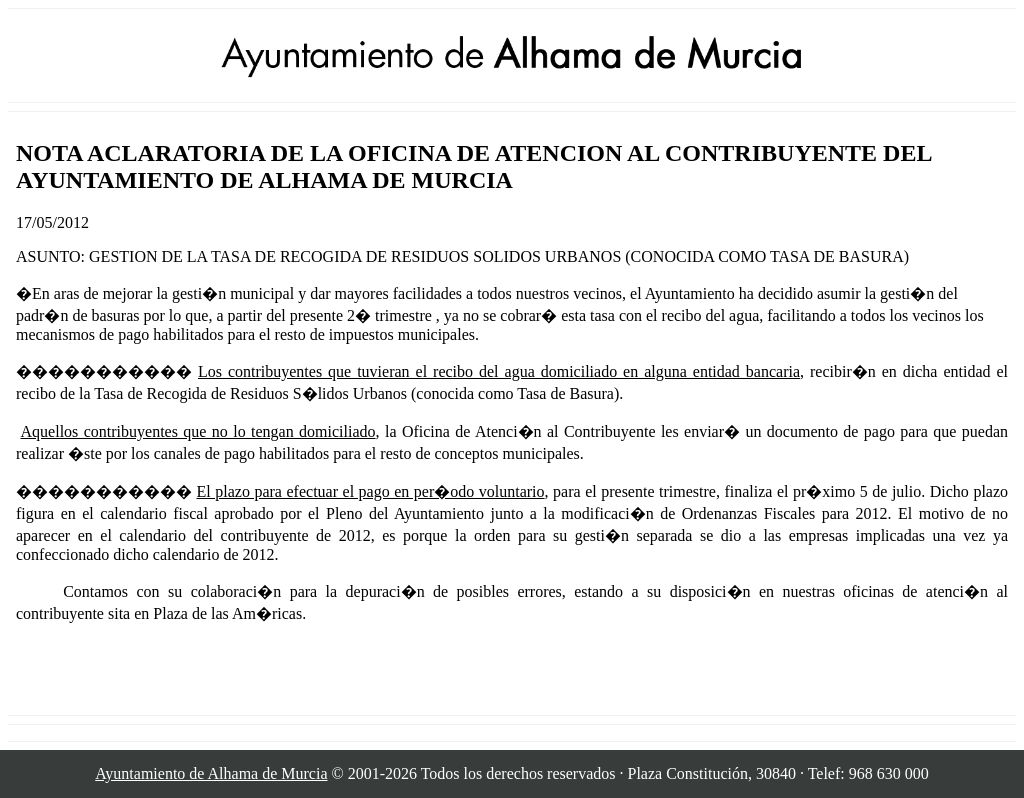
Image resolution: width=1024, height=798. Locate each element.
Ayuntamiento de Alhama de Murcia (211, 773)
